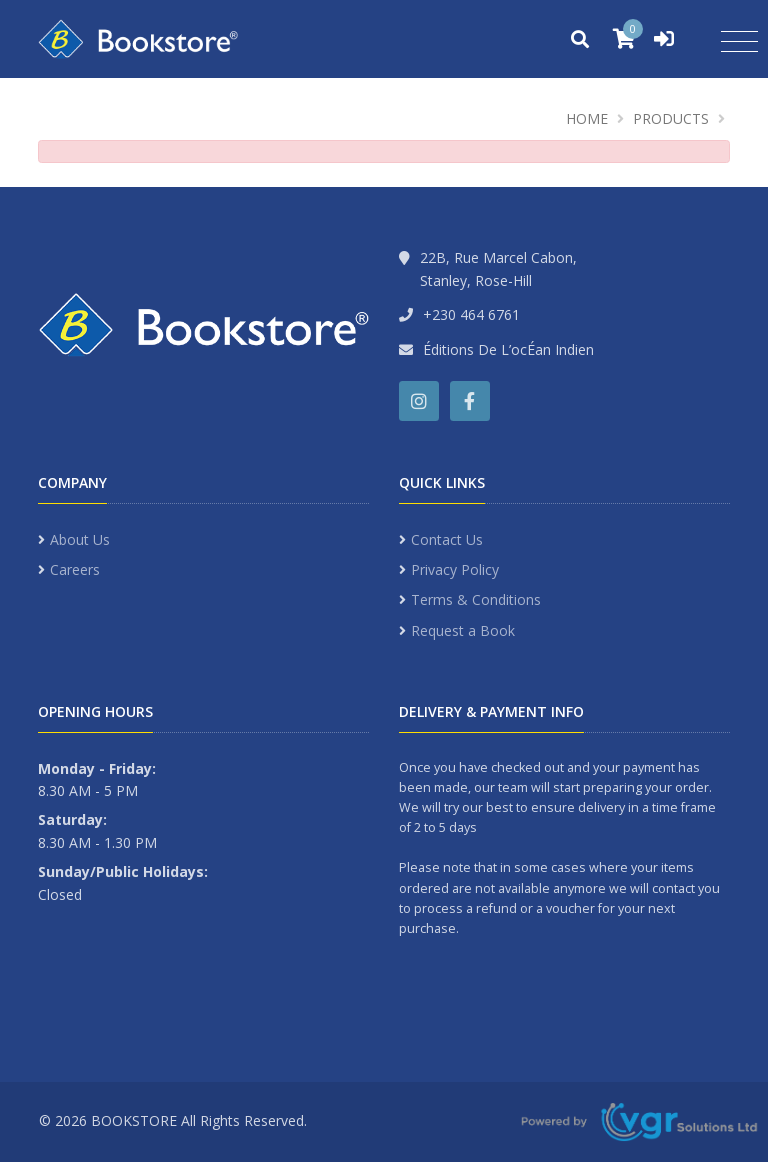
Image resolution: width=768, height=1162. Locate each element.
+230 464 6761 (471, 314)
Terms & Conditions (476, 599)
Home (587, 118)
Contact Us (447, 539)
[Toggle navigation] (739, 42)
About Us (80, 539)
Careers (75, 569)
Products (671, 118)
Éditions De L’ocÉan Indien (508, 349)
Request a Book (463, 630)
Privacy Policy (455, 569)
